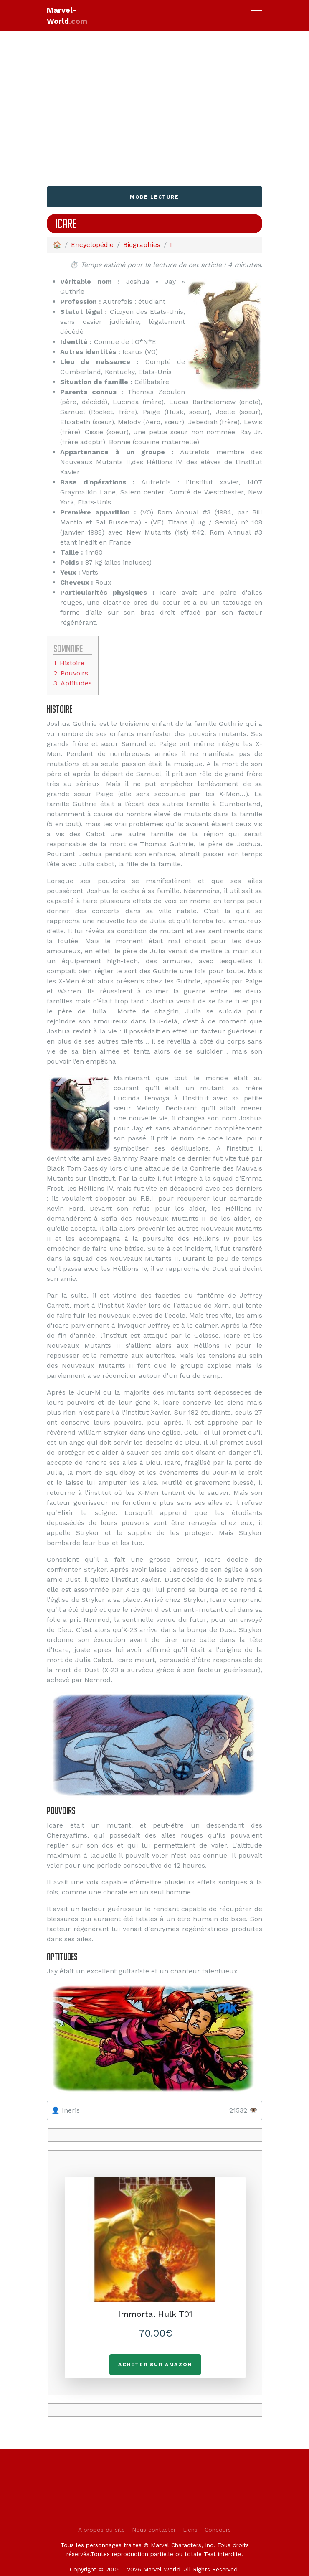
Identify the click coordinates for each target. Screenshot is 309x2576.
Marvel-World (67, 15)
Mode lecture (154, 197)
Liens (190, 2529)
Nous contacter (154, 2529)
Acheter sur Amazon (155, 2364)
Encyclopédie (92, 245)
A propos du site (101, 2529)
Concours (218, 2529)
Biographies (141, 245)
